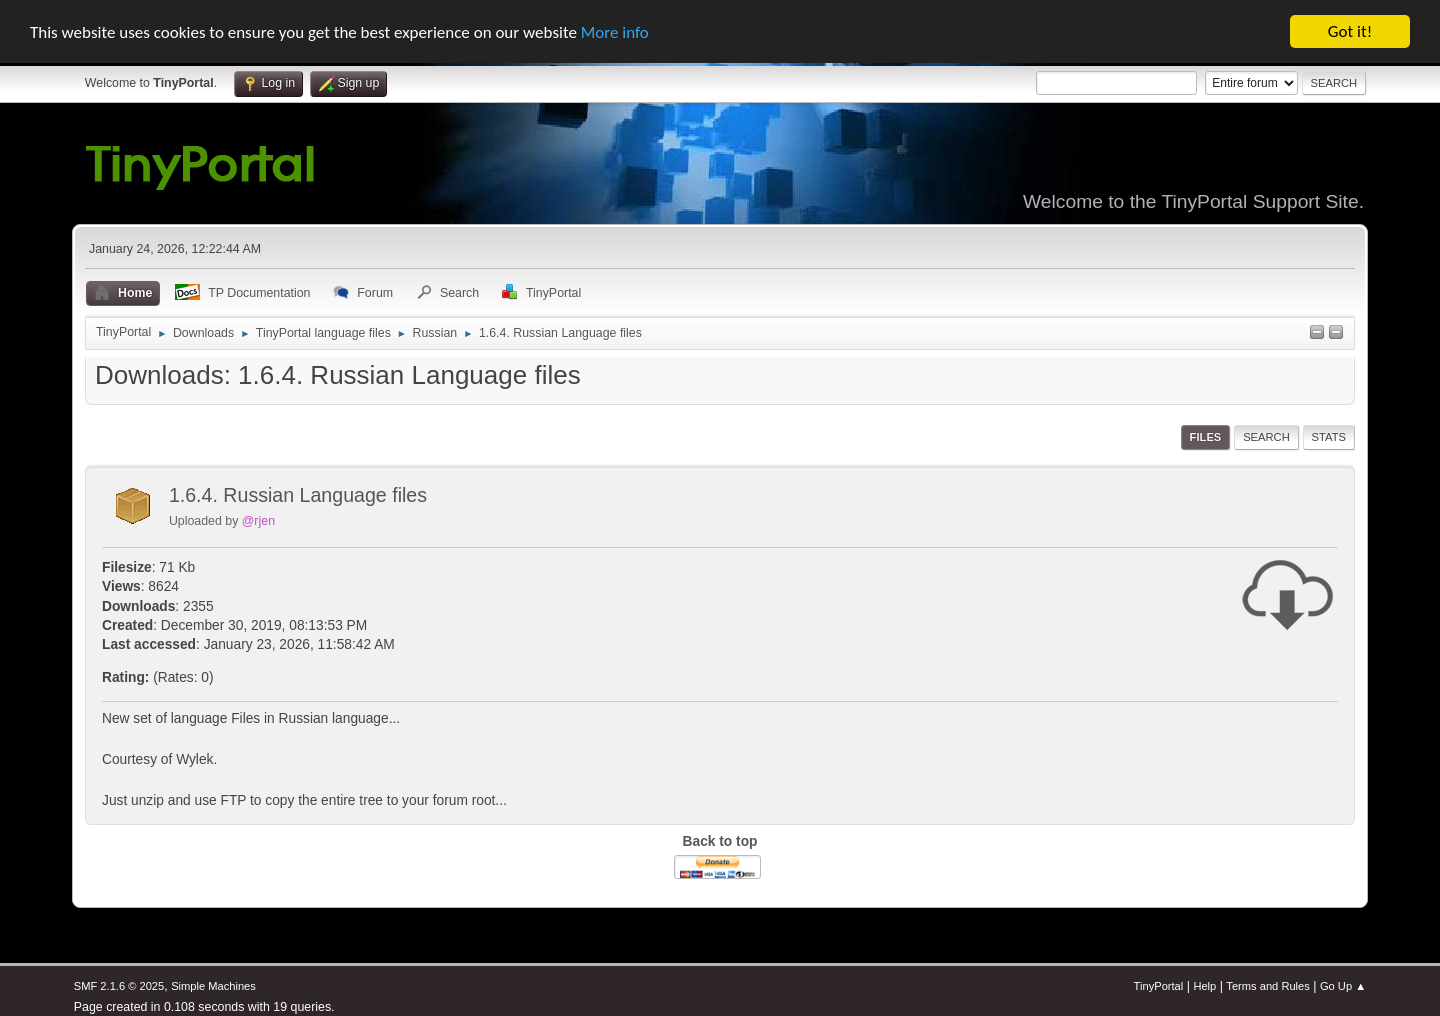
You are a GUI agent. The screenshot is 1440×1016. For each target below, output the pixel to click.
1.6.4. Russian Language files (298, 495)
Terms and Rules (1267, 986)
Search (1266, 437)
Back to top (720, 841)
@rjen (258, 521)
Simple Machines (213, 986)
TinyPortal (1159, 986)
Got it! (1350, 31)
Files (1206, 437)
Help (1204, 986)
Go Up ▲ (1343, 986)
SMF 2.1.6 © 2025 (119, 986)
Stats (1329, 437)
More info (615, 31)
